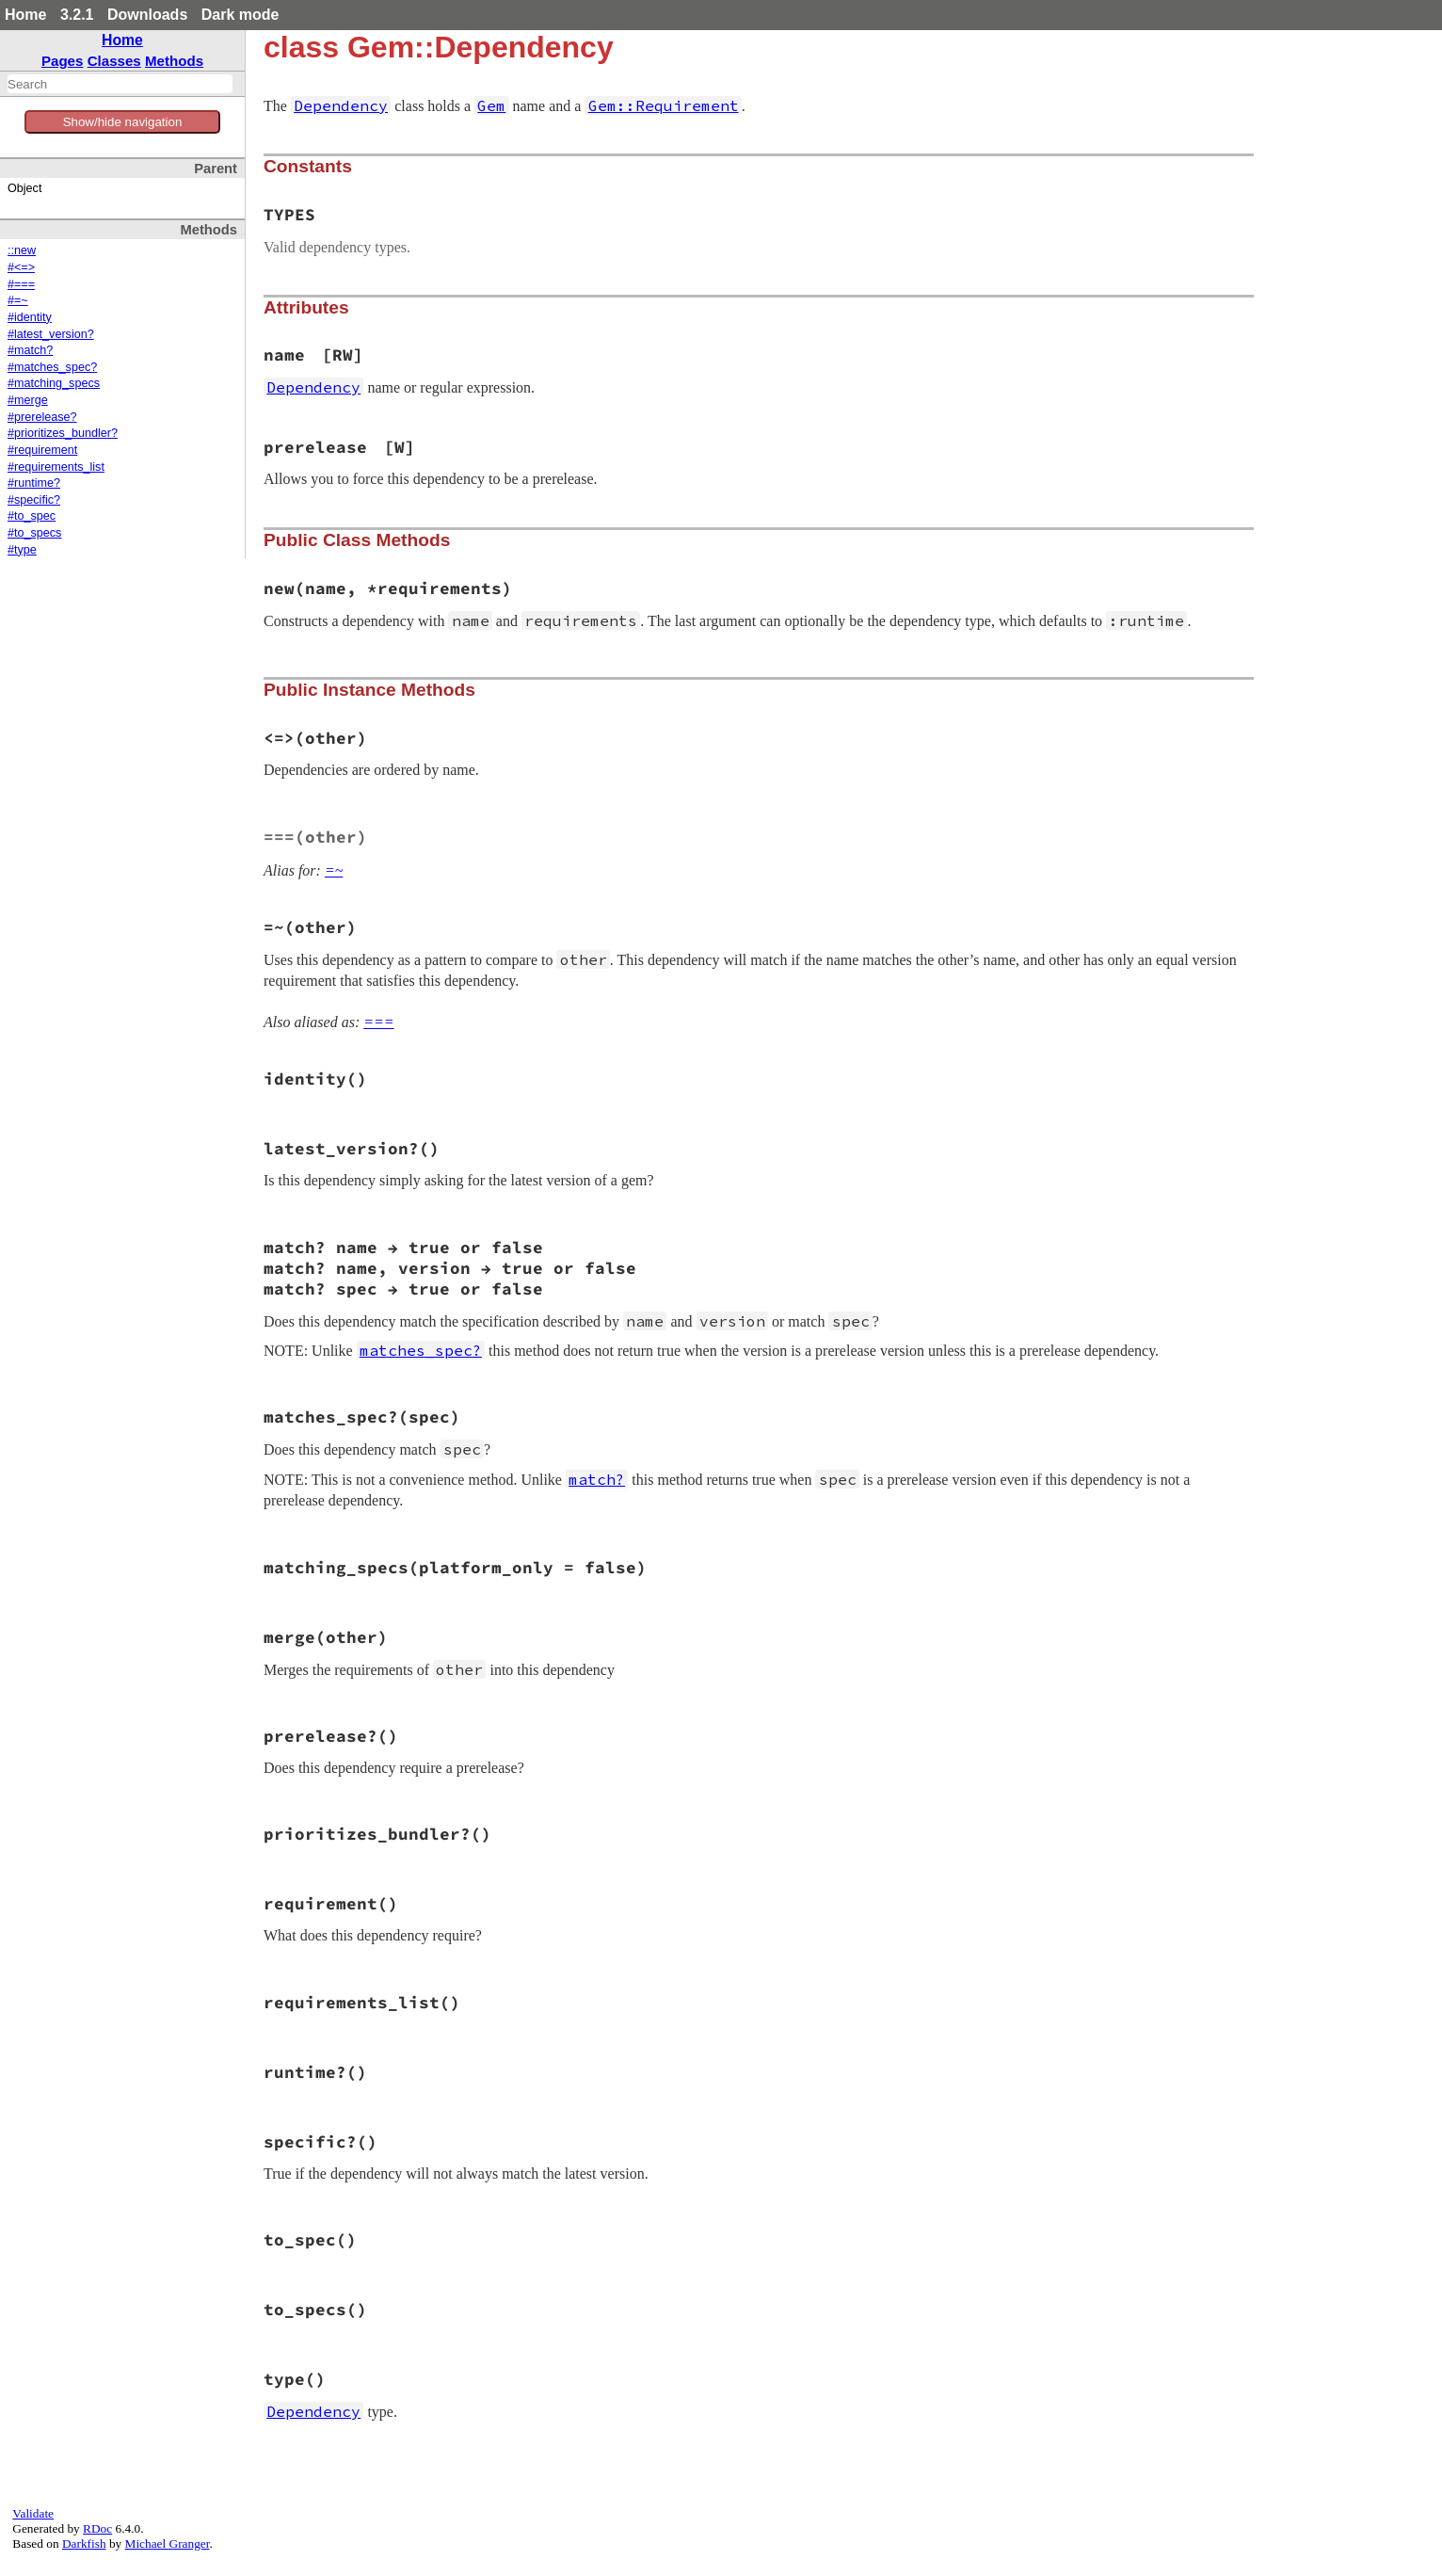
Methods (174, 61)
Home (25, 15)
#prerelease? (42, 417)
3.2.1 (77, 15)
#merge (28, 400)
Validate (33, 2513)
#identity (30, 317)
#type (22, 549)
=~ (334, 870)
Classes (114, 61)
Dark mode (240, 15)
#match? (30, 350)
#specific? (34, 500)
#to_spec (32, 516)
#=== (21, 284)
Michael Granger (167, 2543)
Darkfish (84, 2543)
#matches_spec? (52, 367)
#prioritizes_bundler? (63, 433)
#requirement (42, 450)
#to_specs (34, 532)
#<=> (21, 267)
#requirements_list (56, 467)
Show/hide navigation (123, 122)
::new (22, 250)
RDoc (97, 2528)
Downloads (147, 15)
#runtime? (34, 483)
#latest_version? (51, 334)
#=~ (18, 300)
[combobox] (120, 83)
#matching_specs (54, 383)
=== (378, 1022)
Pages (62, 61)
